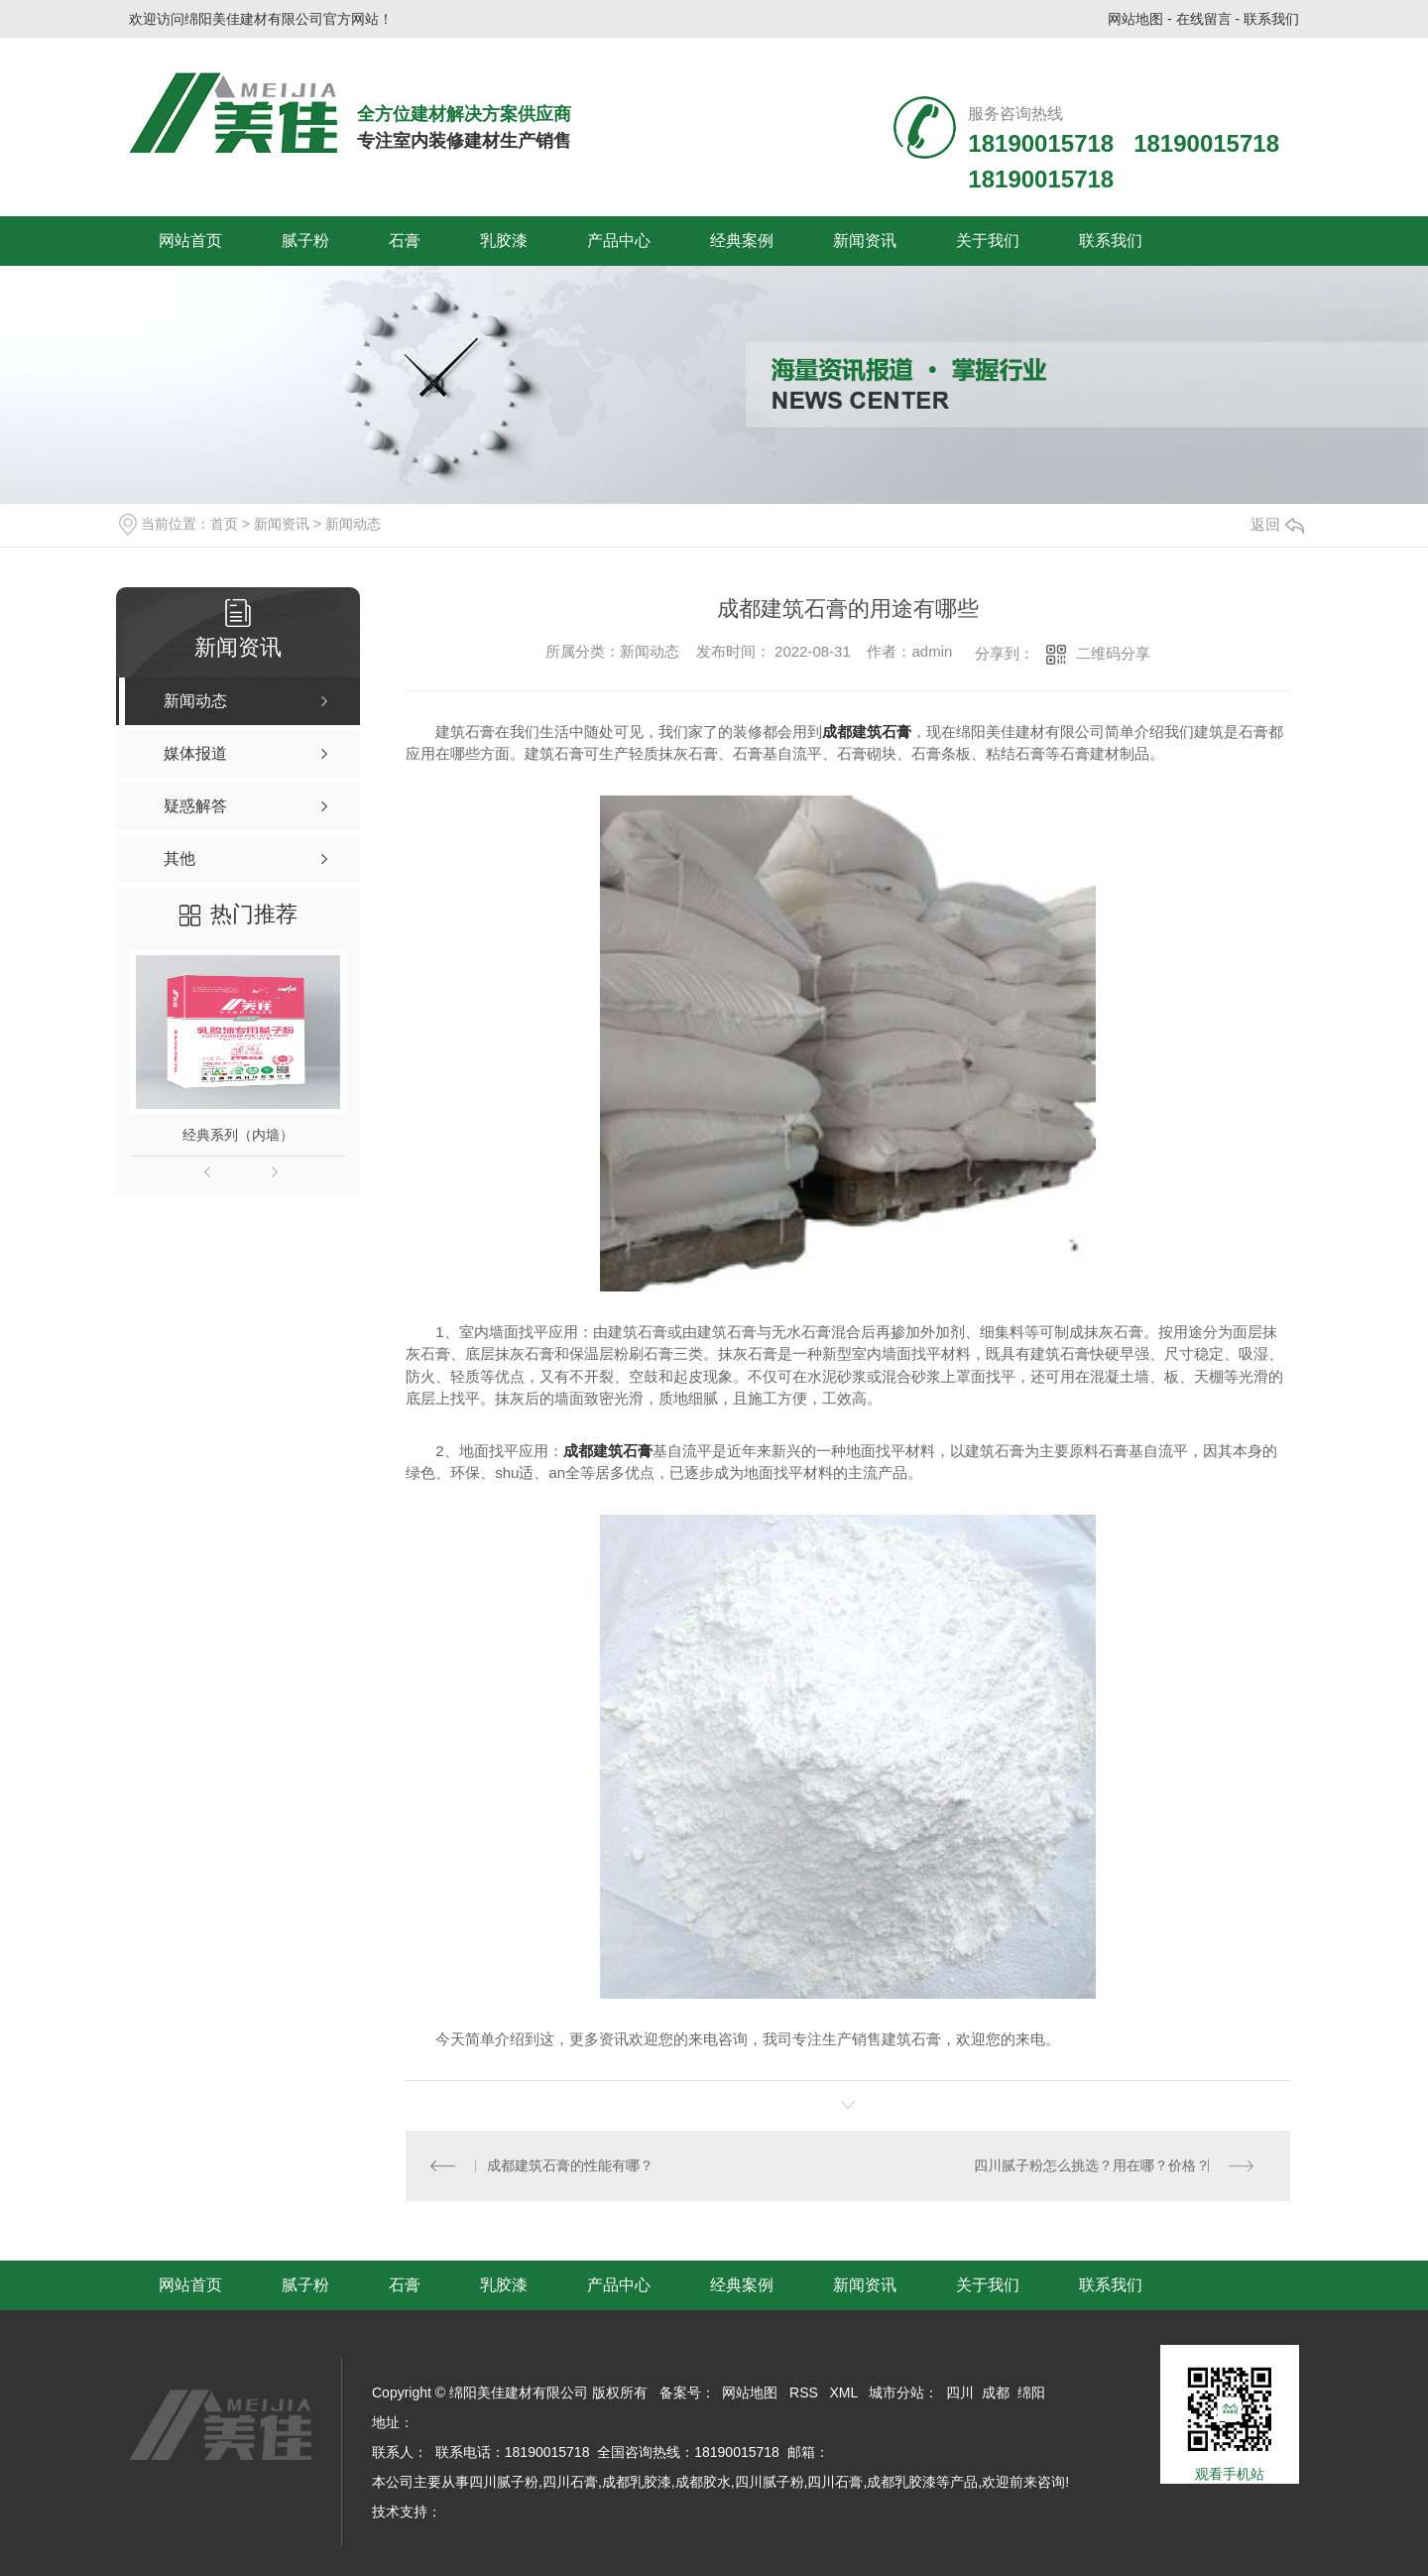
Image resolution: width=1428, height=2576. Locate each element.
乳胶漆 (504, 240)
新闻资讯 (864, 240)
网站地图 (1135, 19)
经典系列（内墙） (238, 1135)
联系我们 (1271, 19)
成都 (996, 2392)
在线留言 (1204, 19)
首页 (224, 524)
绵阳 (1031, 2392)
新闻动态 (353, 524)
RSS (803, 2392)
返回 (1277, 524)
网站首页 (190, 240)
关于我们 (987, 240)
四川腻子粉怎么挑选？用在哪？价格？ (1089, 2165)
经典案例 (742, 240)
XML (844, 2392)
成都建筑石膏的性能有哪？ (573, 2165)
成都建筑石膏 (866, 731)
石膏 (404, 240)
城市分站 (896, 2392)
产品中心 (619, 240)
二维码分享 (1113, 653)
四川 (960, 2392)
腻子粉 (305, 240)
